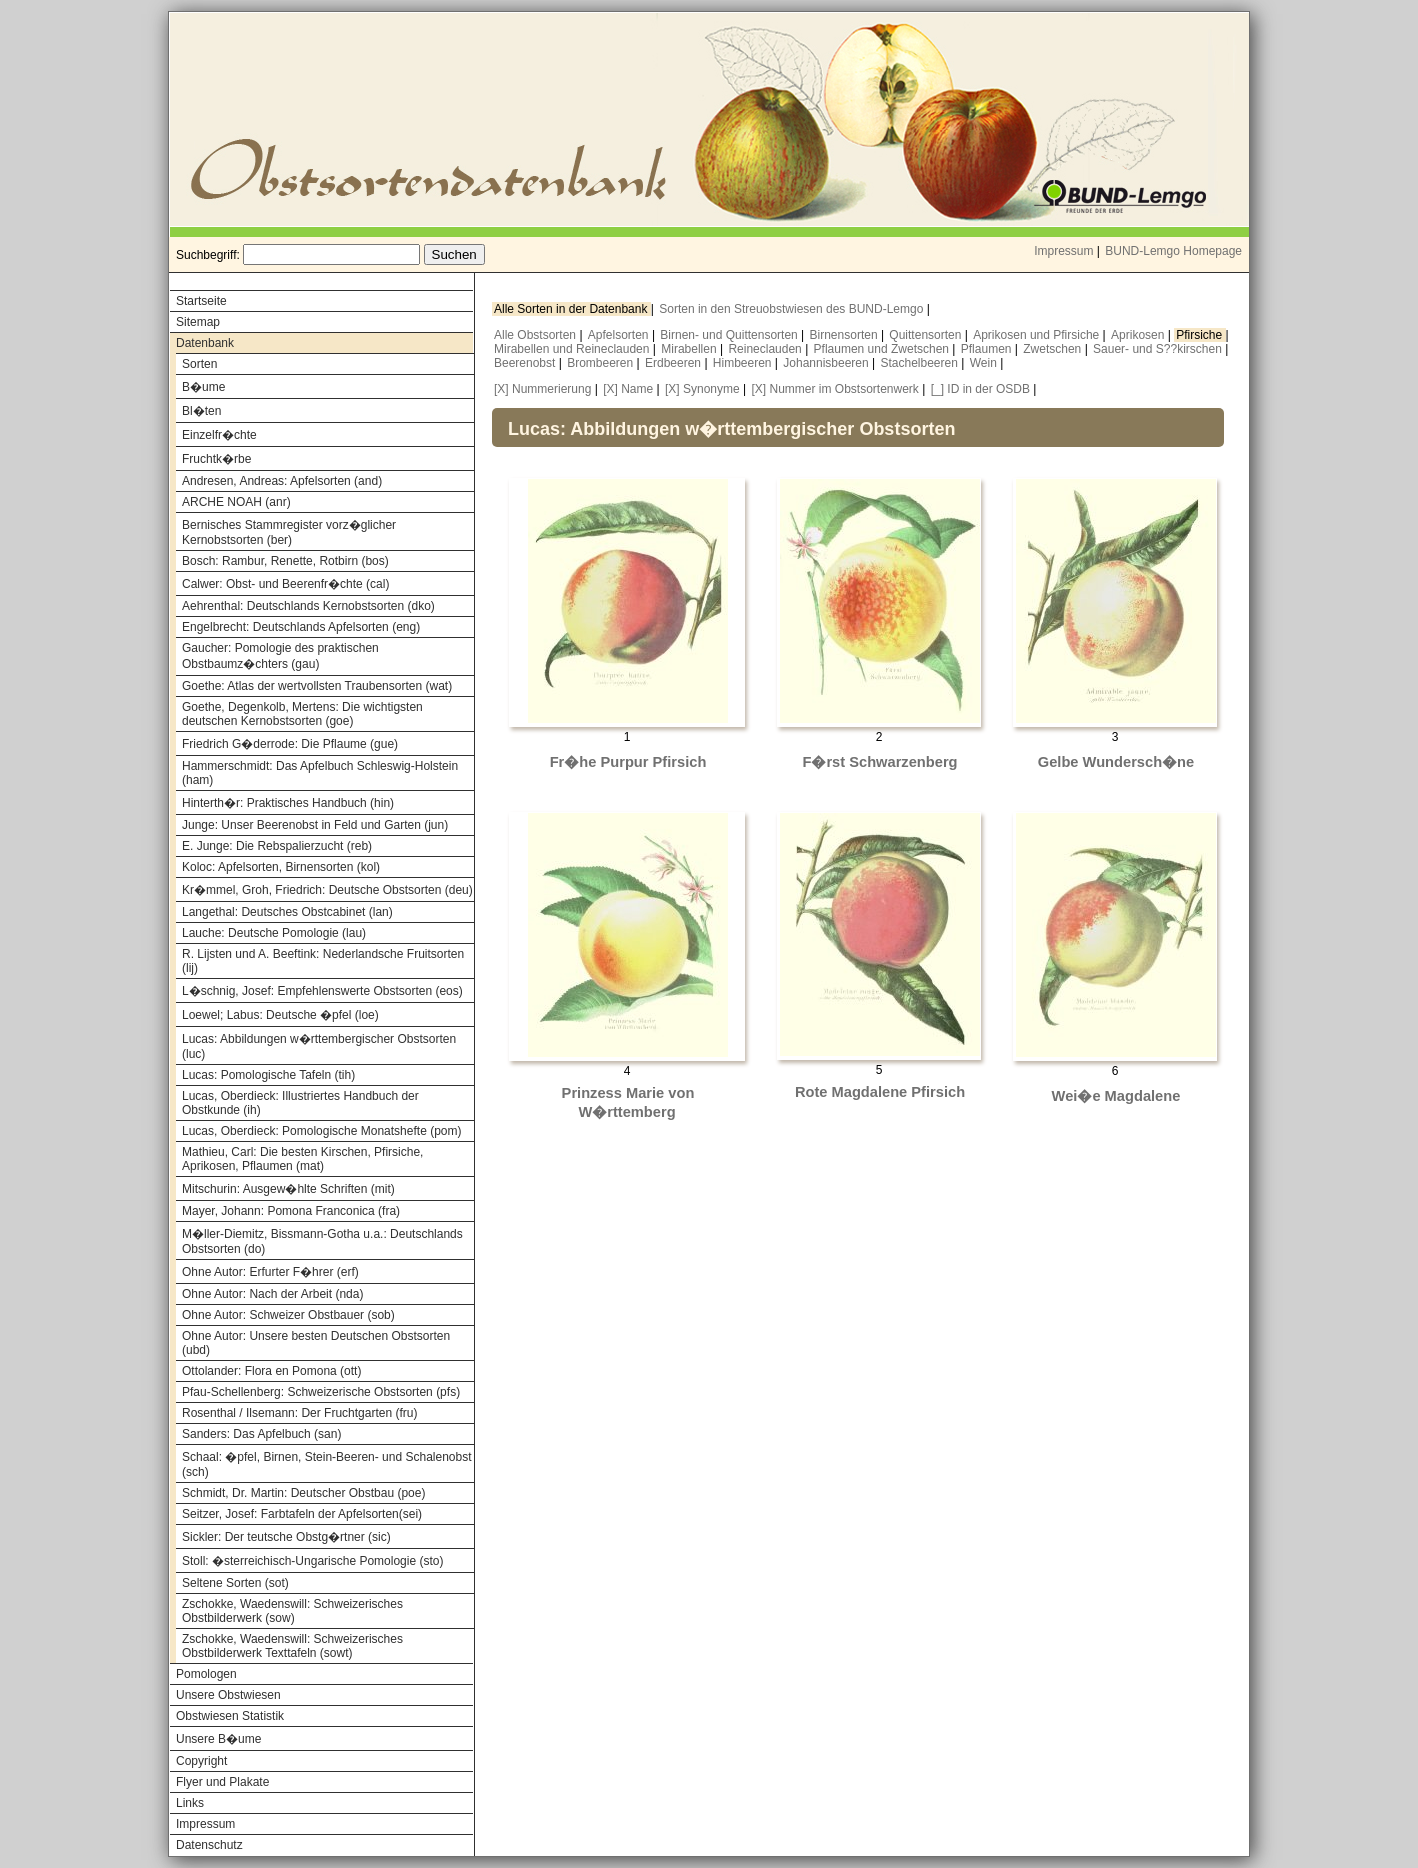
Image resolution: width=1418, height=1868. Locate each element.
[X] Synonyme (702, 389)
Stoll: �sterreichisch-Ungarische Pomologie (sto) (312, 1561)
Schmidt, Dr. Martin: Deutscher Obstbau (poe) (303, 1493)
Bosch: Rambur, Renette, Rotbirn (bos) (285, 561)
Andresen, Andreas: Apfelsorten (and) (282, 481)
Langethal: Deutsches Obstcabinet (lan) (287, 912)
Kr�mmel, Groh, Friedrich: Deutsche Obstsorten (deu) (327, 890)
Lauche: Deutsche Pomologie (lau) (274, 933)
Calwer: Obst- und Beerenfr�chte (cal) (285, 584)
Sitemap (198, 322)
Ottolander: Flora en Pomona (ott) (271, 1371)
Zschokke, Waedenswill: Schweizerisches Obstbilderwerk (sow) (292, 1611)
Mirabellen (690, 349)
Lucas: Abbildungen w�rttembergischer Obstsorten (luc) (319, 1046)
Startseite (201, 301)
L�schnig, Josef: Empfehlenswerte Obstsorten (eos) (322, 991)
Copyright (201, 1761)
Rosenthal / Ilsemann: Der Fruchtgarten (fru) (299, 1413)
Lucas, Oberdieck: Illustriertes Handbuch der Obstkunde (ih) (300, 1103)
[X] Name (628, 389)
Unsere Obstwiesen (228, 1695)
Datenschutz (209, 1845)
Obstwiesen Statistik (230, 1716)
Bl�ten (201, 411)
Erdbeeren (674, 363)
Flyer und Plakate (222, 1782)
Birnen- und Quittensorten (730, 335)
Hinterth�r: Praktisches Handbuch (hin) (288, 803)
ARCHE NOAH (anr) (236, 502)
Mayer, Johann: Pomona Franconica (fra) (291, 1211)
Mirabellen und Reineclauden (573, 349)
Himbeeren (744, 363)
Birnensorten (845, 335)
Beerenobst (526, 363)
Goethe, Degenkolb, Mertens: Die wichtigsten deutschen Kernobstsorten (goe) (302, 714)
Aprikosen (1139, 335)
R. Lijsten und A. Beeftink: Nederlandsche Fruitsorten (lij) (323, 961)
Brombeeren (601, 363)
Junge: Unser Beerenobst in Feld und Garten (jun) (315, 825)
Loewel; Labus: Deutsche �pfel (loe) (280, 1015)
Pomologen (206, 1674)
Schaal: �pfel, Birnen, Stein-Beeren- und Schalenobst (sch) (327, 1464)
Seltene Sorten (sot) (235, 1583)
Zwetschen (1053, 349)
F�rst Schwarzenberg (879, 762)
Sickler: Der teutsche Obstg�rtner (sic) (286, 1537)
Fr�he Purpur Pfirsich (628, 762)
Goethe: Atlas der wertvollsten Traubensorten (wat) (317, 686)
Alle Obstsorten (536, 335)
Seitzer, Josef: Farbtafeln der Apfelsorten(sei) (302, 1514)
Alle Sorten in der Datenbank (572, 309)
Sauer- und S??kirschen (1159, 349)
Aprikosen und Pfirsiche (1037, 335)
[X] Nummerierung (542, 389)
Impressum (1063, 251)
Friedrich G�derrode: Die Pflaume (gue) (290, 744)
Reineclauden (766, 349)
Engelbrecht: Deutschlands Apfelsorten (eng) (301, 627)
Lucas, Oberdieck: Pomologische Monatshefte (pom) (321, 1131)
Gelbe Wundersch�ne (1116, 762)
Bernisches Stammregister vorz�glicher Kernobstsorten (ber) (289, 532)
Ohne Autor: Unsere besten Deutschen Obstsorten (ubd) (316, 1343)
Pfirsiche (1200, 335)
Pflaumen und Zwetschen (883, 349)
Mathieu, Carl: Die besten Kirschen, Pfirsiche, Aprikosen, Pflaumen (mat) (302, 1159)
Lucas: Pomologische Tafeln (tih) (268, 1075)
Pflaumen (988, 349)
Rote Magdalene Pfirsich (880, 1092)
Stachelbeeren (921, 363)
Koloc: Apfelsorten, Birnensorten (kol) (281, 867)
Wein (985, 363)
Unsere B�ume (218, 1739)
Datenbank (205, 343)
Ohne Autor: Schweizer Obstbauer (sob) (288, 1315)
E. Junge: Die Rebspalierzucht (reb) (277, 846)
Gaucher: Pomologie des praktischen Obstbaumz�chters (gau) (280, 656)
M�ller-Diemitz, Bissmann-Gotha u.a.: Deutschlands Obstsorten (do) (322, 1241)
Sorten (199, 364)
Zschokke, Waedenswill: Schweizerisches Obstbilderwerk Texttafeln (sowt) (292, 1646)
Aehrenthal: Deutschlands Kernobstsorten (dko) (308, 606)
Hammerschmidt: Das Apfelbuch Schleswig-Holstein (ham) (320, 773)
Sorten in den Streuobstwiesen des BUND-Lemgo (792, 309)
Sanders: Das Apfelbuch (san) (261, 1434)
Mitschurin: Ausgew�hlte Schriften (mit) (288, 1189)
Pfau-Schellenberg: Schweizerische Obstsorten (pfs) (321, 1392)
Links (190, 1803)
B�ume (203, 387)
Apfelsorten (620, 335)
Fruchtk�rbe (216, 459)
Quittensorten (926, 335)
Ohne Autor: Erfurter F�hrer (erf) (270, 1272)
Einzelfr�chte (219, 435)
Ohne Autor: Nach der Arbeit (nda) (272, 1294)
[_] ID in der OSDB (980, 389)
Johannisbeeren (827, 363)
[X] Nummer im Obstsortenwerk (834, 389)
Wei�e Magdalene (1116, 1096)
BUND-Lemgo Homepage (1173, 251)
